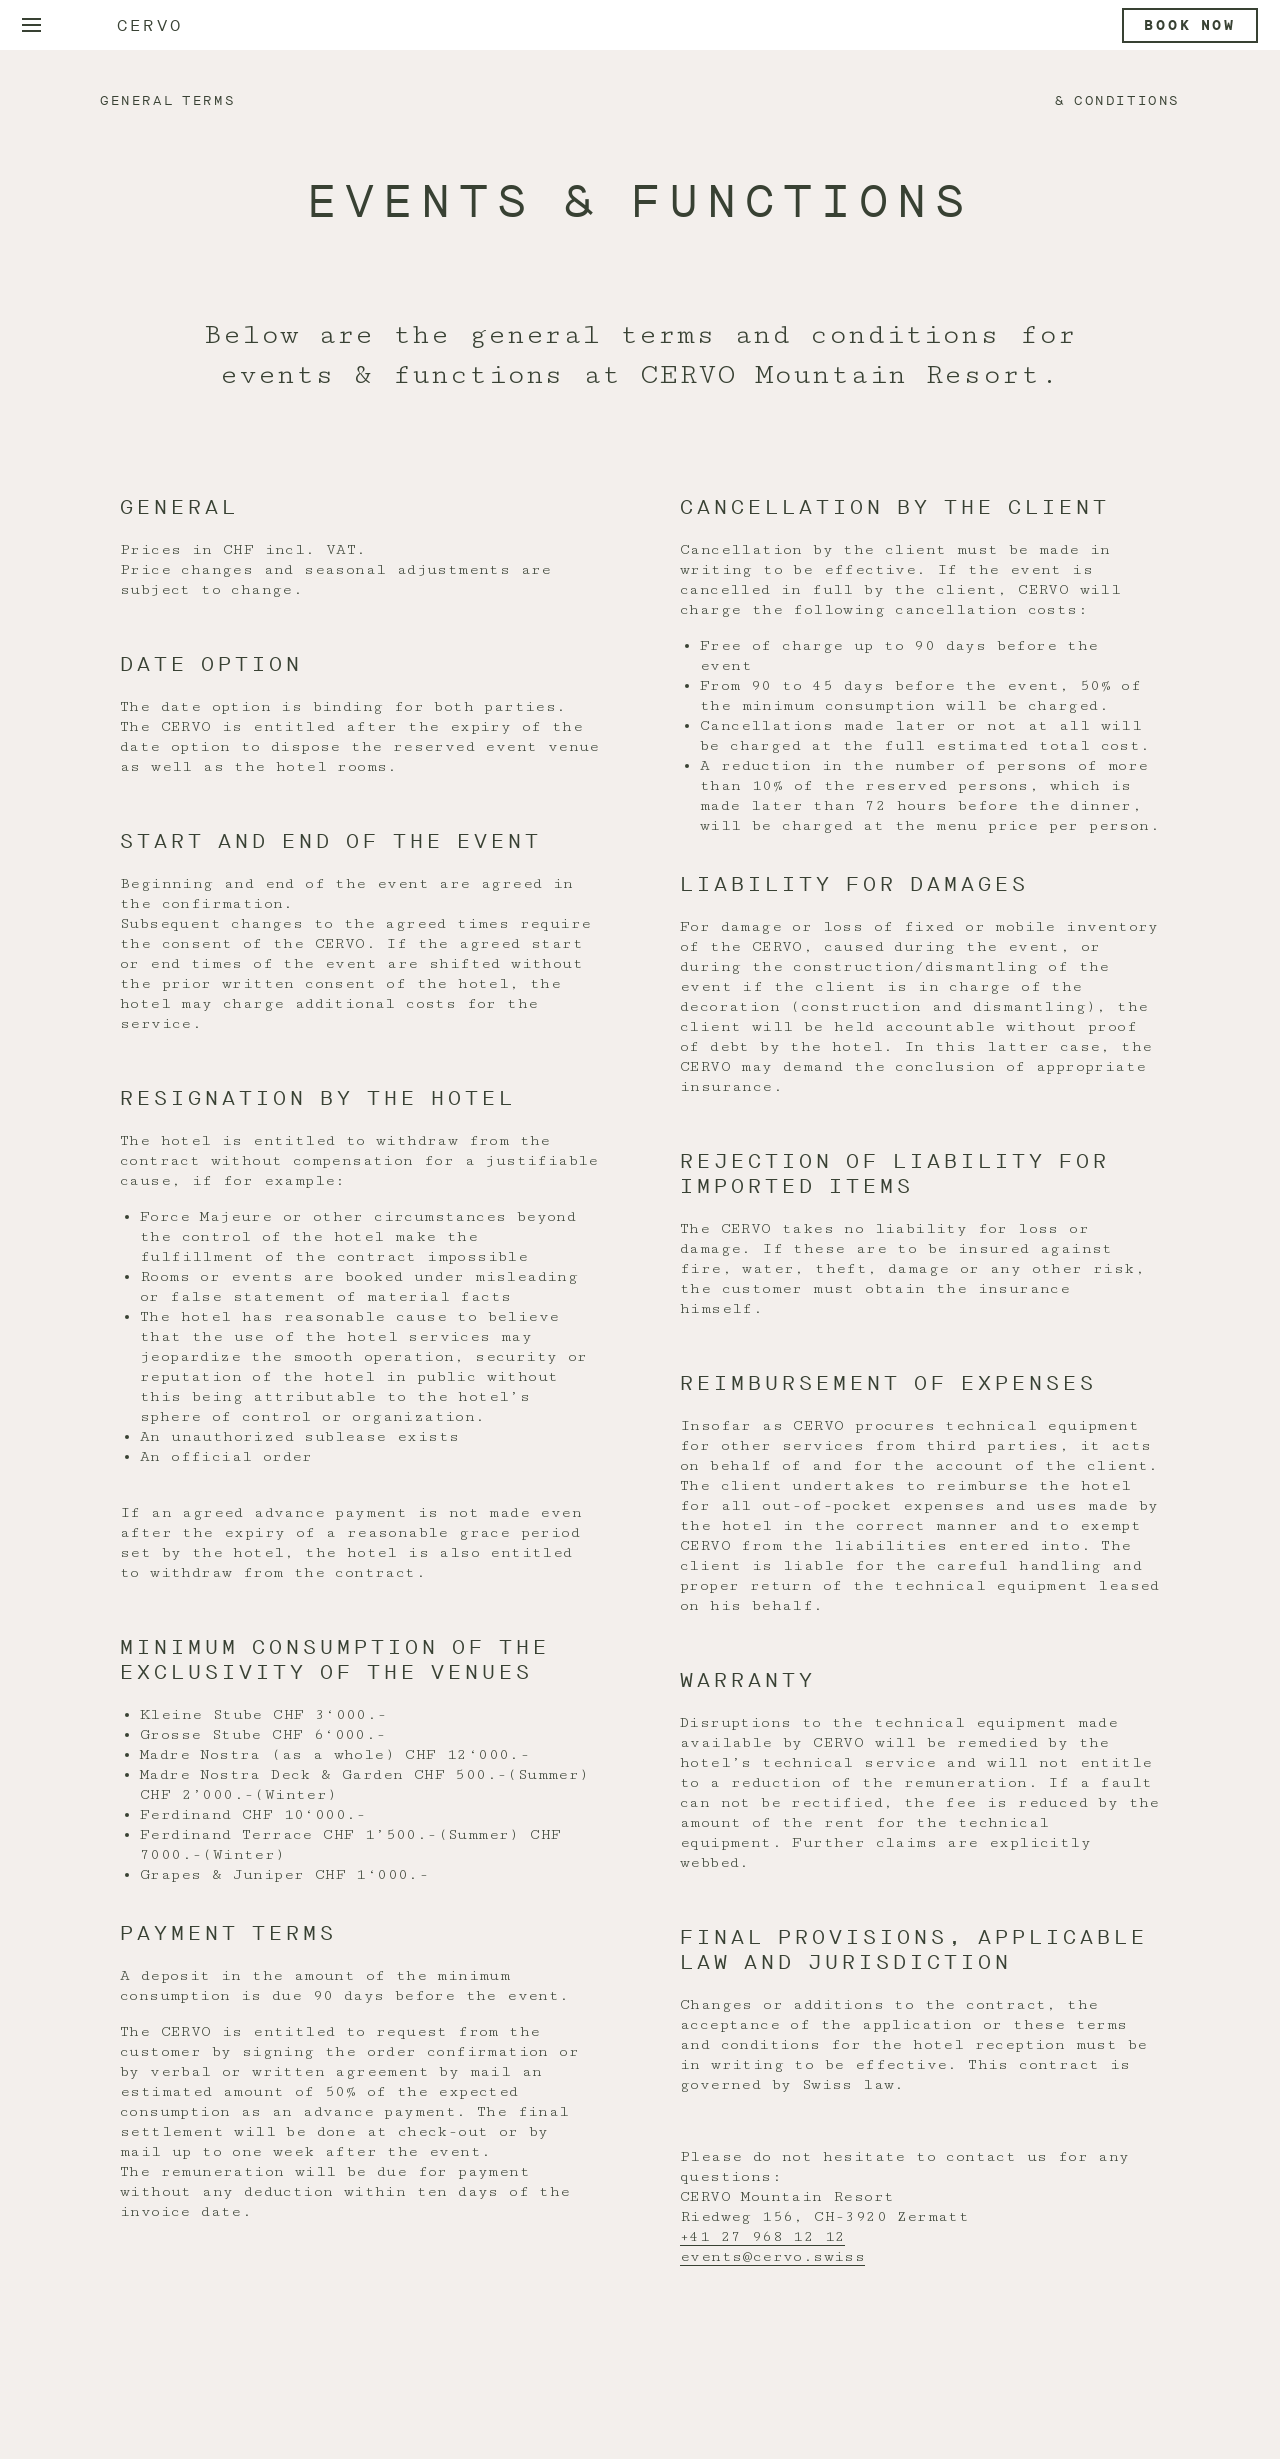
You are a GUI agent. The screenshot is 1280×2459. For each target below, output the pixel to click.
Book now (1190, 25)
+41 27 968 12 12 (762, 2236)
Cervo (150, 25)
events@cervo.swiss (772, 2256)
